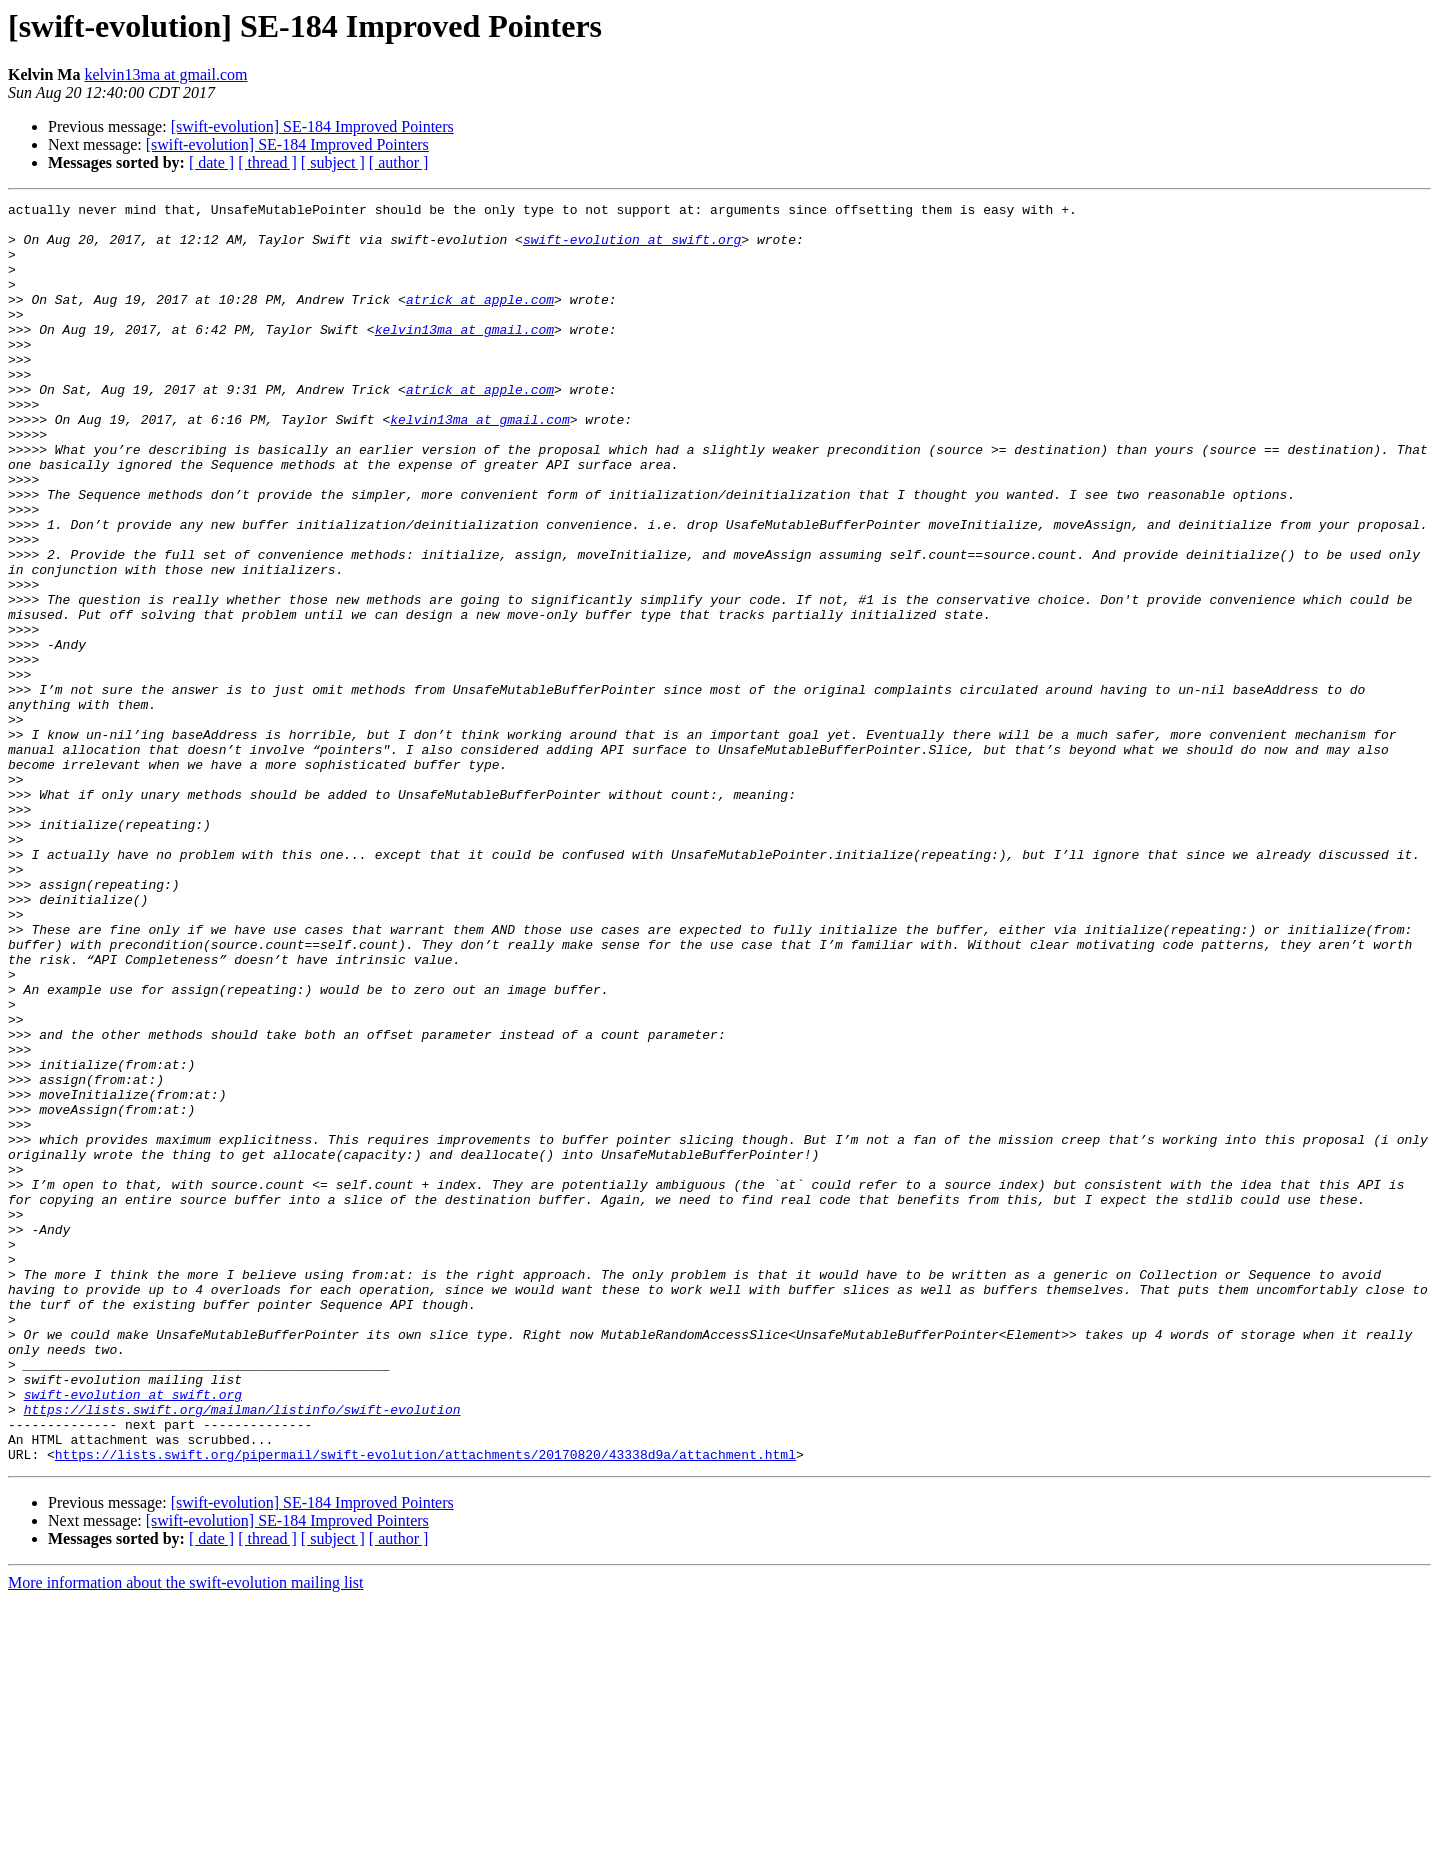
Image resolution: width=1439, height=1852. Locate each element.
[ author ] (399, 162)
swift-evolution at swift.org (632, 248)
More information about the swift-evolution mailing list (186, 1834)
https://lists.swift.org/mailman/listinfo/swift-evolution (242, 1652)
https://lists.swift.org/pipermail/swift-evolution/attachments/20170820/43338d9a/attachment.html (425, 1706)
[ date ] (211, 162)
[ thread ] (267, 162)
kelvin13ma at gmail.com (165, 74)
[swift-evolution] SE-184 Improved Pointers (312, 126)
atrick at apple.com (480, 320)
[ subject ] (333, 162)
